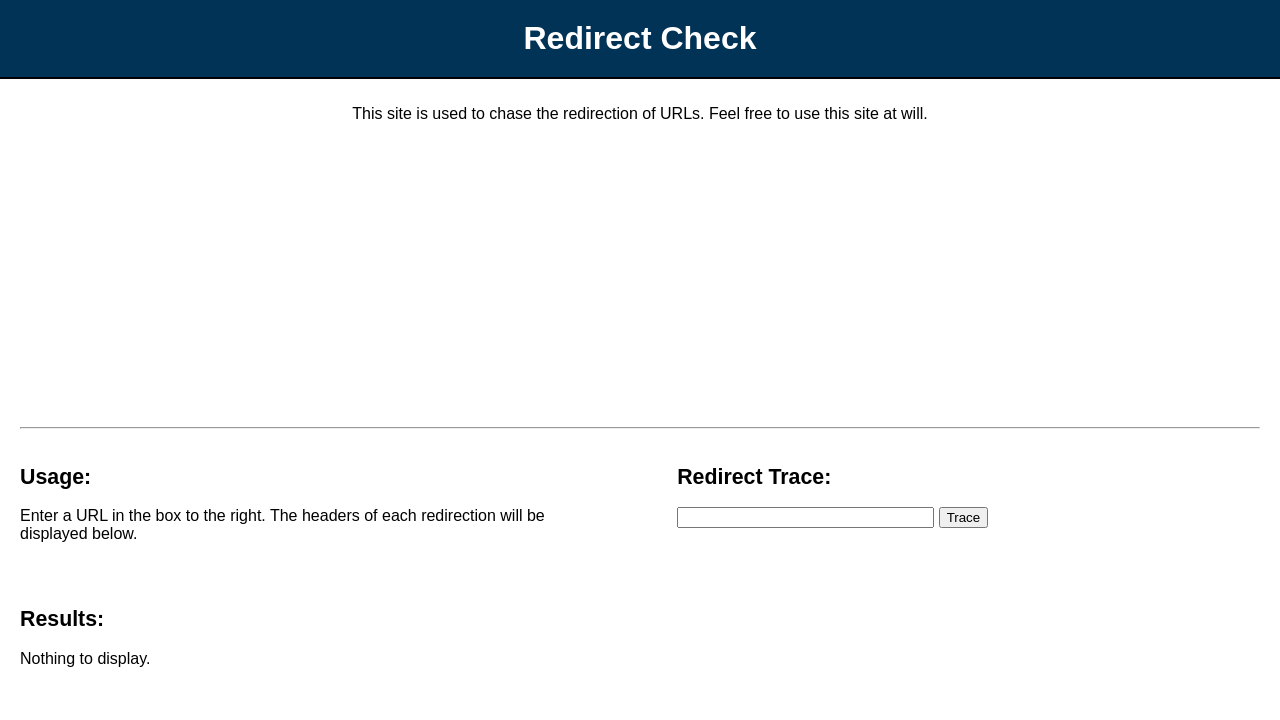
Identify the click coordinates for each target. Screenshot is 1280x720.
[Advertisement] (640, 279)
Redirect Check (640, 38)
